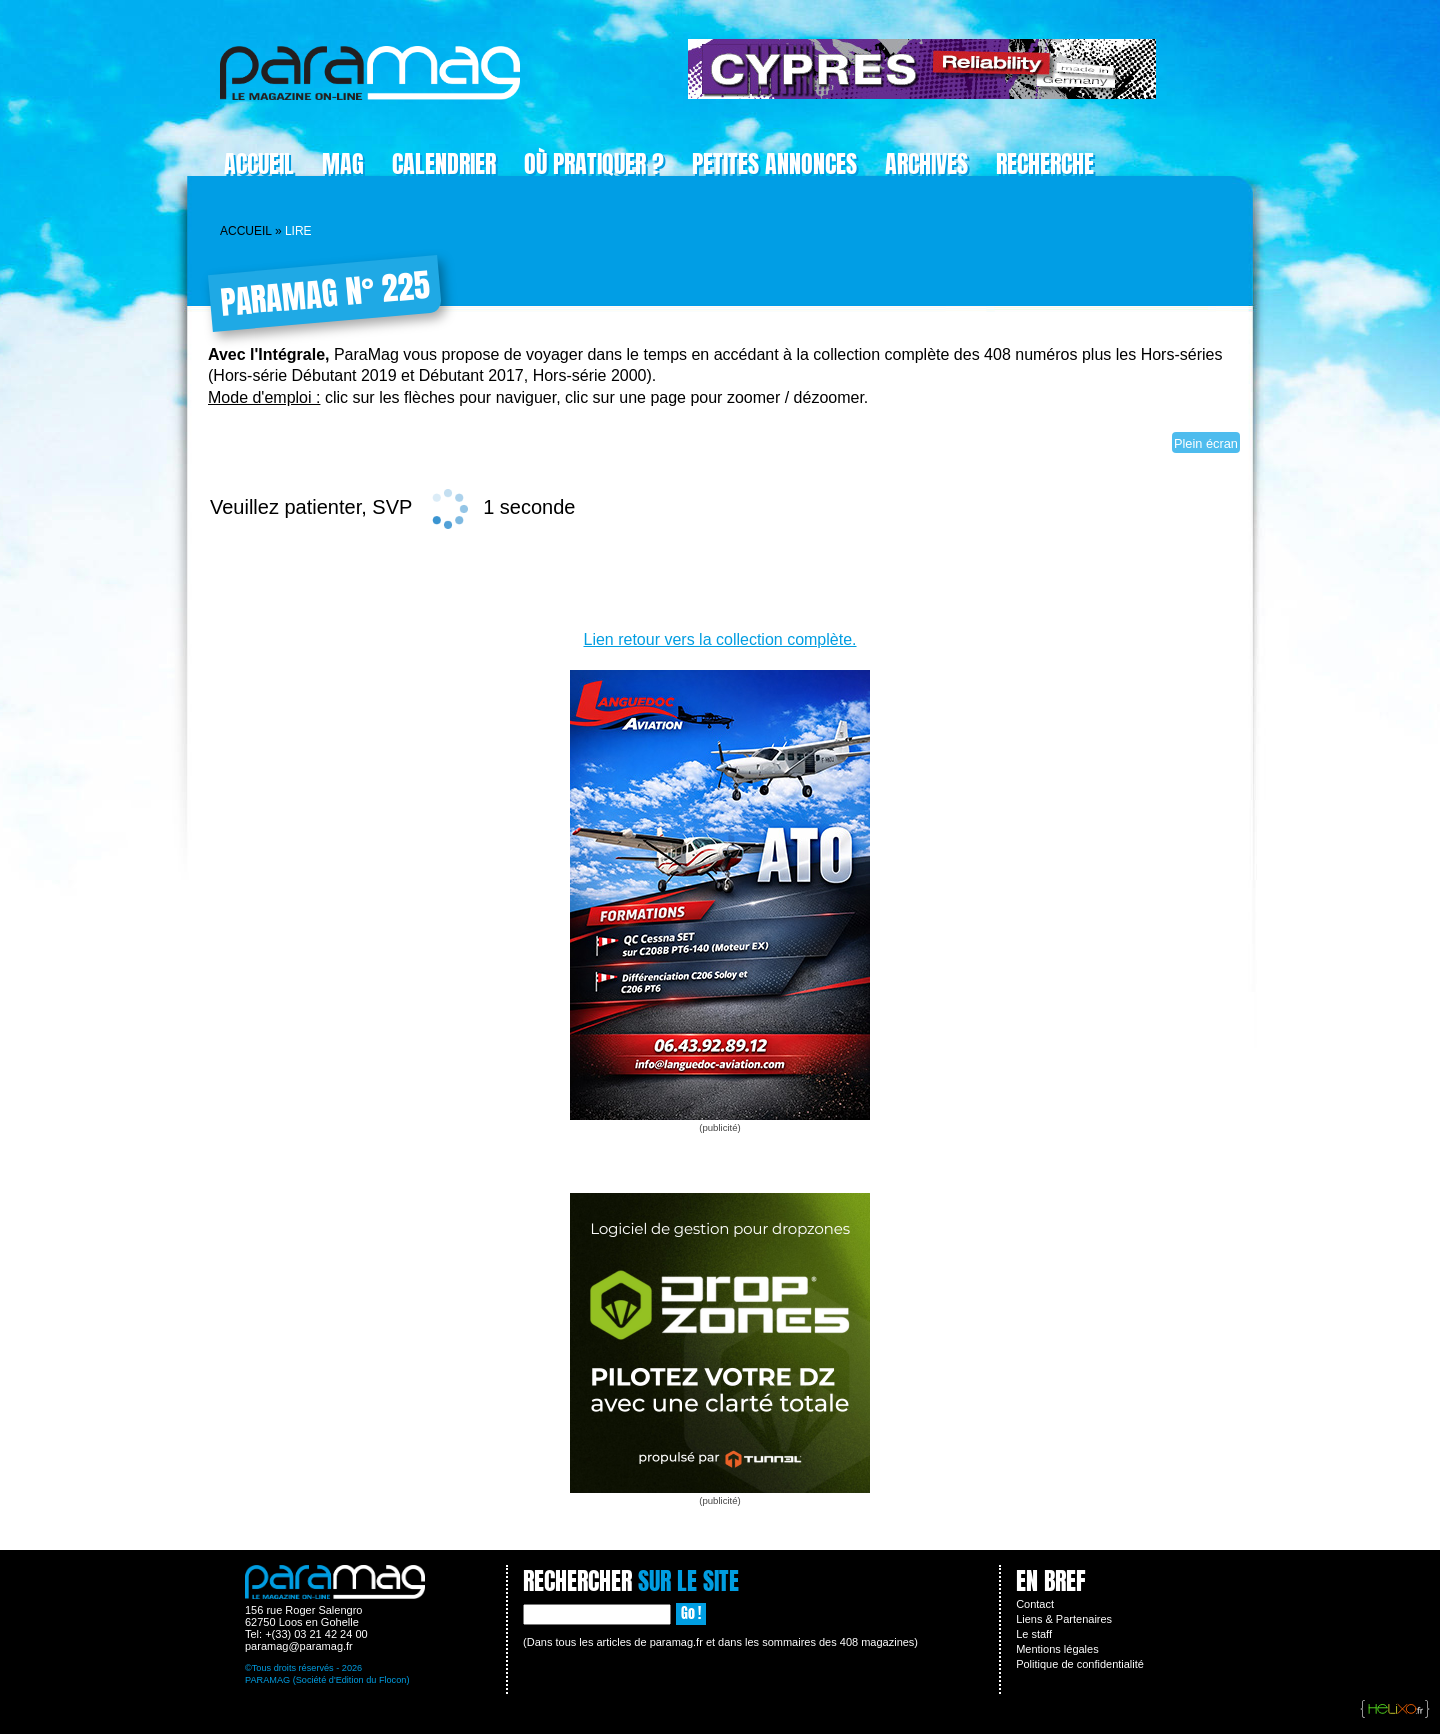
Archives (926, 164)
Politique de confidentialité (1080, 1664)
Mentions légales (1057, 1649)
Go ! (691, 1613)
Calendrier (444, 164)
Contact (1035, 1604)
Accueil (259, 164)
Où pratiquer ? (594, 164)
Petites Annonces (774, 164)
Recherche (1045, 164)
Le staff (1034, 1634)
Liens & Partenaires (1064, 1619)
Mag (343, 164)
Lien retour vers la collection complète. (719, 639)
